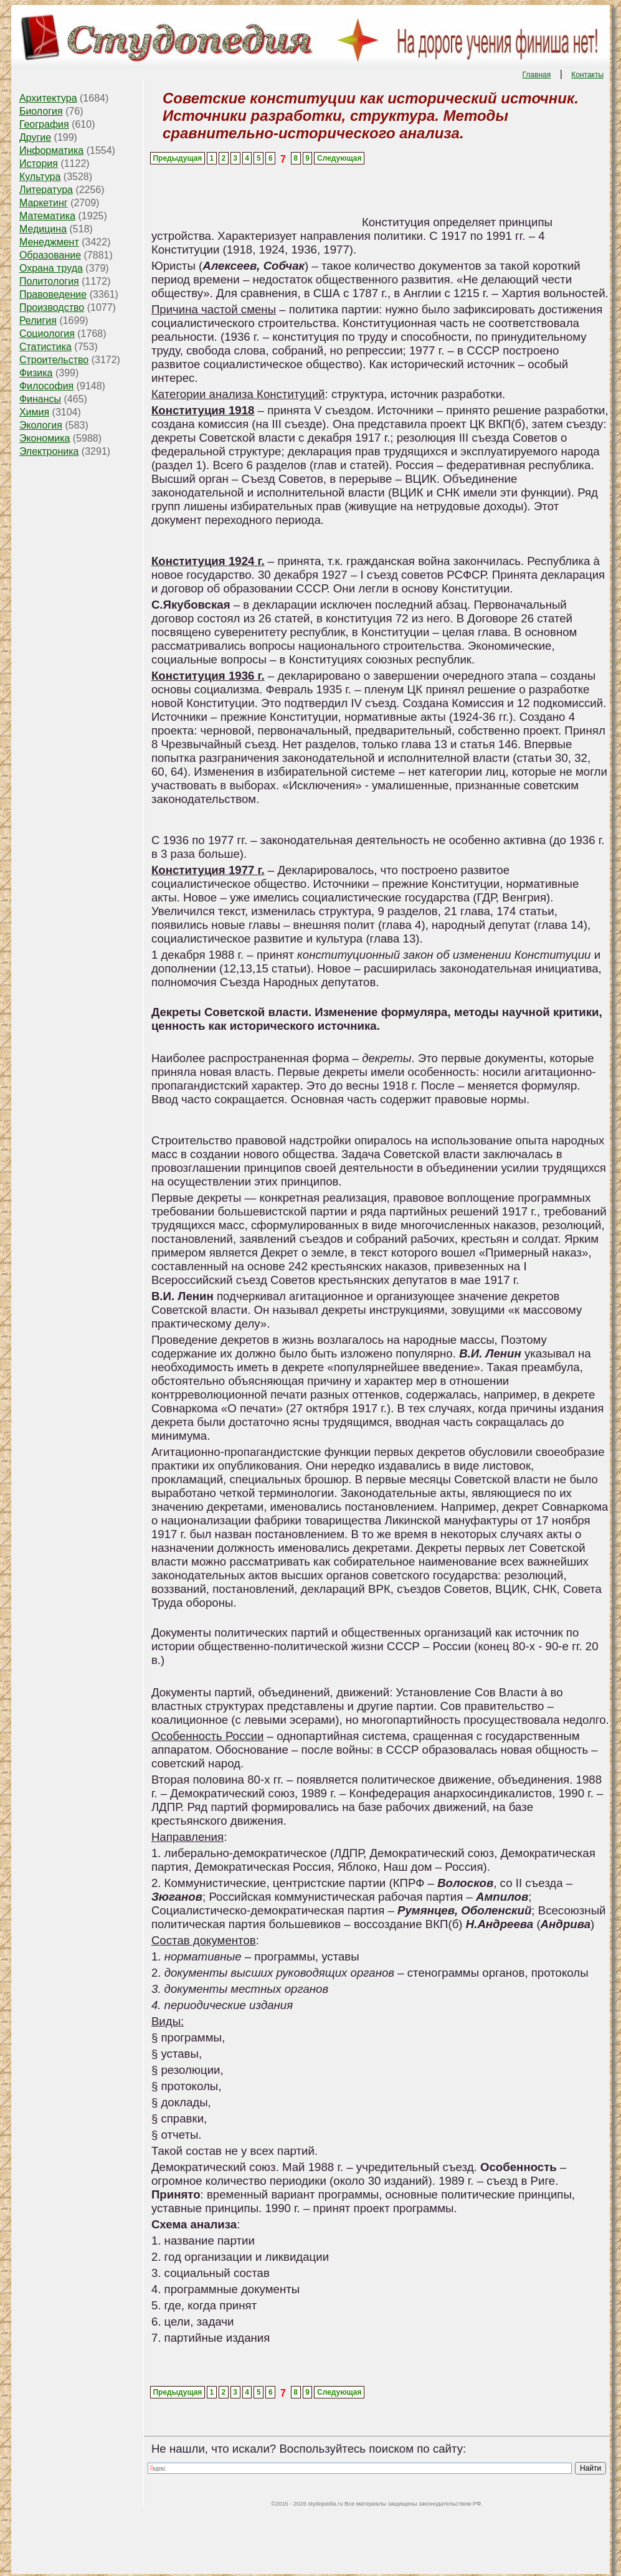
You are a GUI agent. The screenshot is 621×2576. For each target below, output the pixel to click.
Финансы (40, 399)
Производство (51, 307)
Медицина (43, 229)
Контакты (587, 74)
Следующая (339, 158)
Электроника (49, 451)
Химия (34, 412)
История (38, 163)
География (44, 124)
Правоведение (53, 294)
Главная (537, 74)
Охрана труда (51, 268)
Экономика (44, 438)
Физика (36, 373)
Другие (35, 137)
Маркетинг (43, 202)
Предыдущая (177, 158)
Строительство (53, 359)
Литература (46, 189)
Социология (47, 333)
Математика (47, 216)
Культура (40, 176)
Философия (46, 386)
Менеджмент (49, 242)
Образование (50, 255)
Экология (40, 425)
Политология (49, 281)
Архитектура (48, 98)
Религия (38, 320)
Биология (41, 111)
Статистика (45, 346)
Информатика (51, 150)
